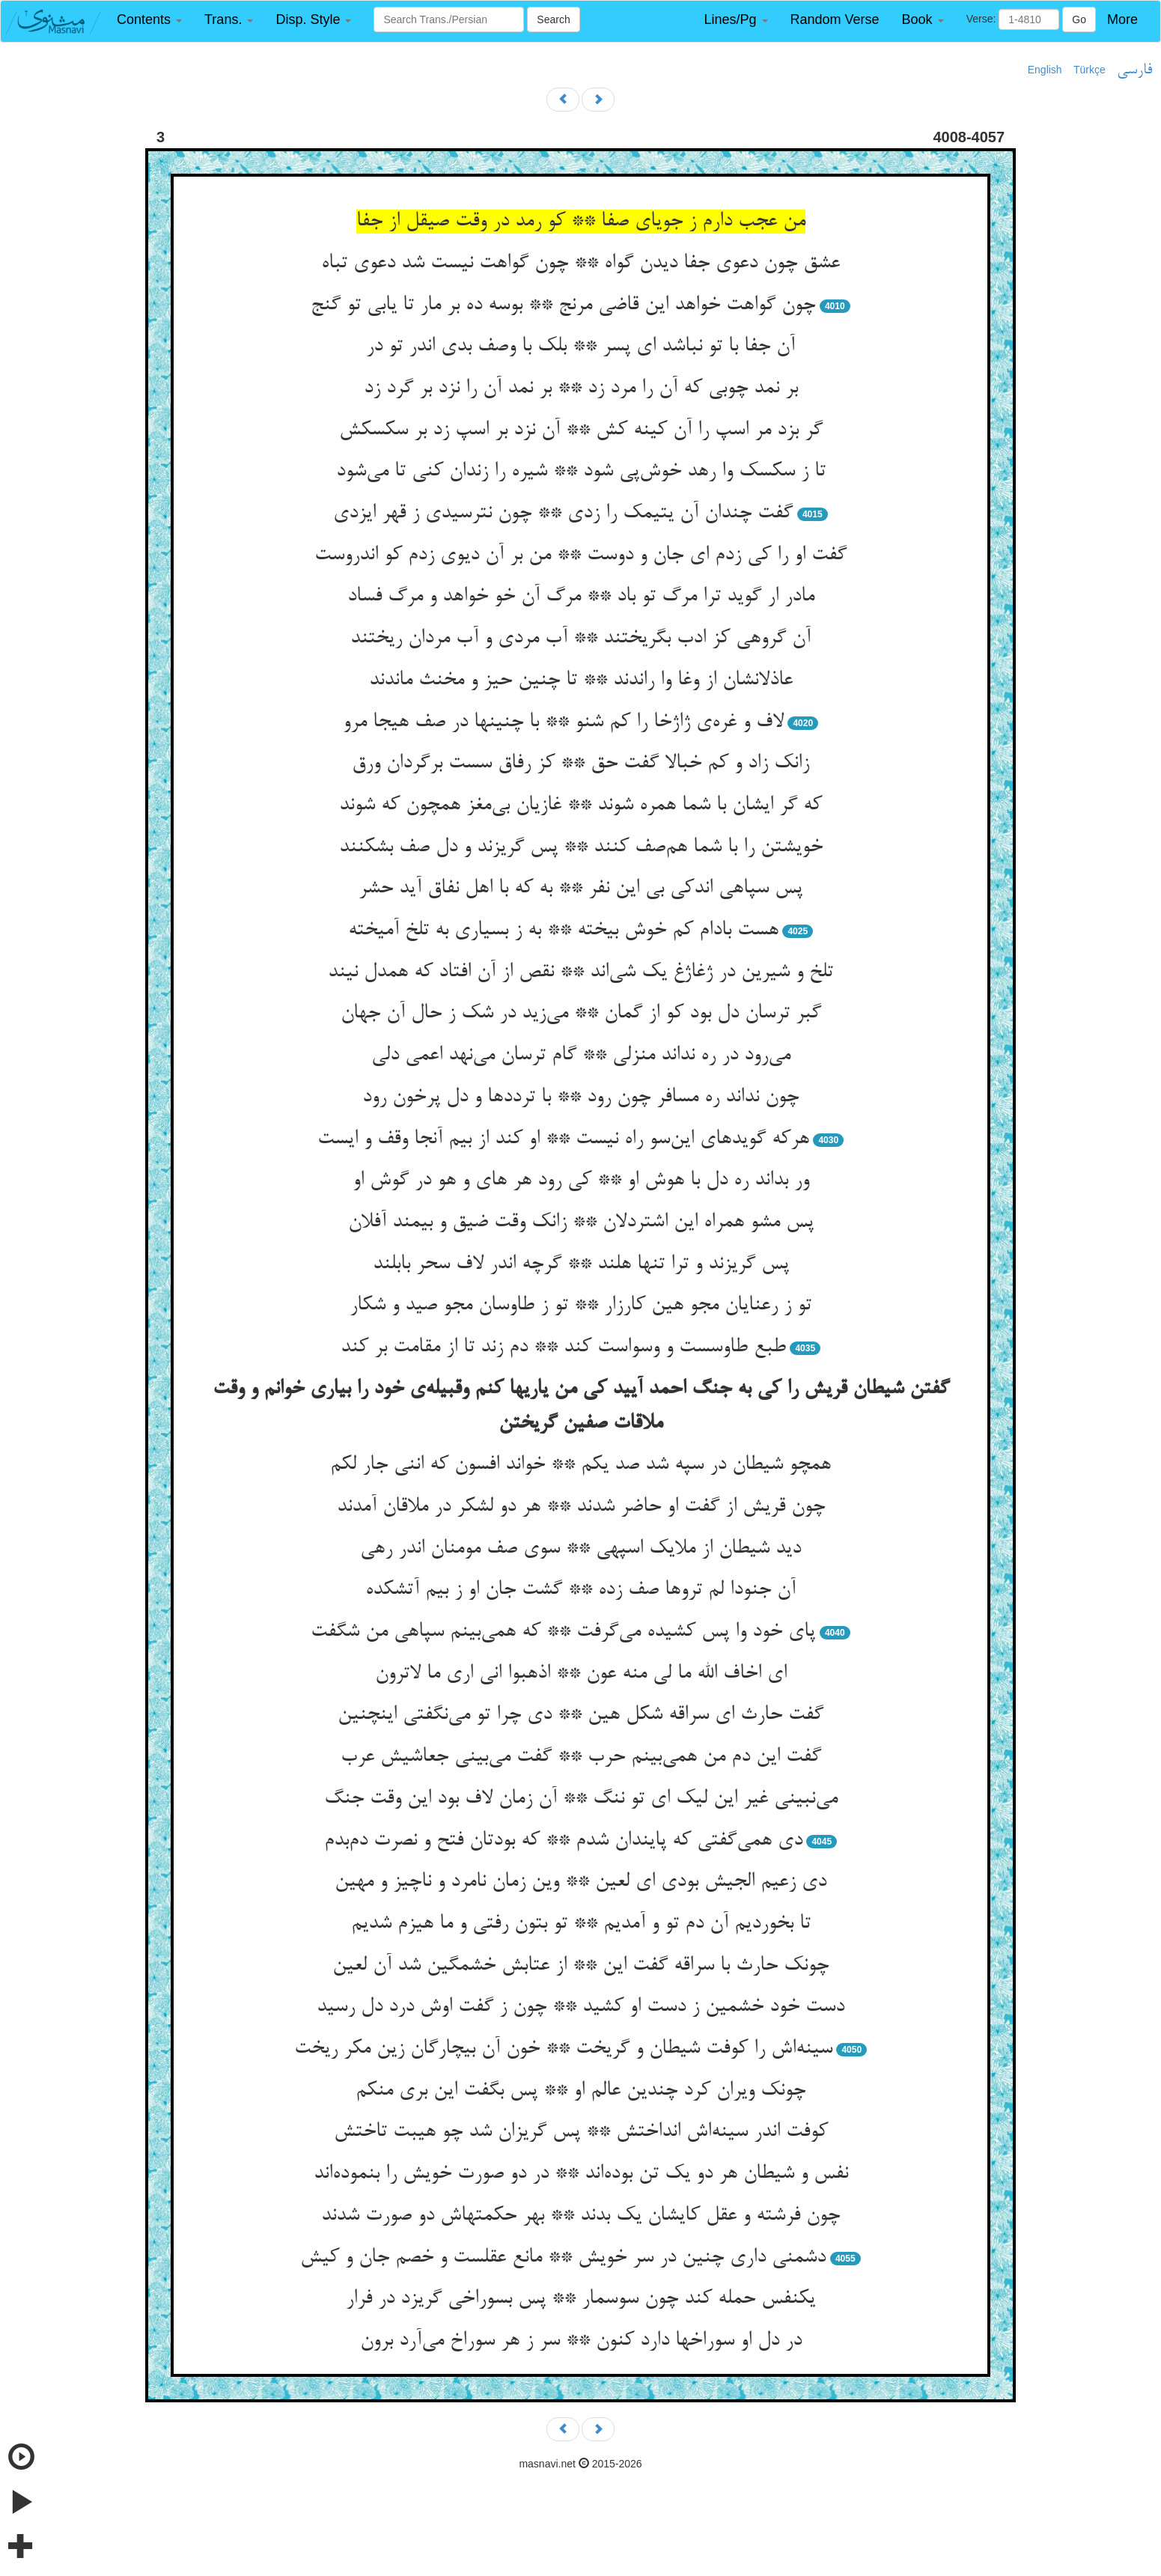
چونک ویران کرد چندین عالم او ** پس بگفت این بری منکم (580, 2091)
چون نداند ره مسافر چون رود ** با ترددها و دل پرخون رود (580, 1097)
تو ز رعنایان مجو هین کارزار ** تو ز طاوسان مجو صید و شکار (580, 1306)
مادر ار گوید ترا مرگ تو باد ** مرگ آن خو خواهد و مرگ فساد (580, 597)
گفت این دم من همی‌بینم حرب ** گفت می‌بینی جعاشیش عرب (581, 1757)
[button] (149, 20)
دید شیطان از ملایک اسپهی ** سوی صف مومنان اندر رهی (580, 1549)
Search (553, 19)
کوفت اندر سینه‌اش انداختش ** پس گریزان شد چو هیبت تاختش (581, 2132)
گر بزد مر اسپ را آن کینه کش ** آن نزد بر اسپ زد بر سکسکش (581, 430)
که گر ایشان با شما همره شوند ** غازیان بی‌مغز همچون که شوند (580, 805)
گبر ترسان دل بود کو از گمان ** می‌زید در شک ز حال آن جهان (581, 1014)
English (1045, 70)
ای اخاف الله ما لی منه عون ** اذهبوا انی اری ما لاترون (581, 1674)
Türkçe (1089, 70)
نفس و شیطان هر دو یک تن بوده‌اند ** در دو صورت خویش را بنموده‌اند (581, 2174)
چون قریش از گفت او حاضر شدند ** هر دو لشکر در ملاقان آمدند (581, 1507)
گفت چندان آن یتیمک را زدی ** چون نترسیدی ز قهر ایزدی (563, 514)
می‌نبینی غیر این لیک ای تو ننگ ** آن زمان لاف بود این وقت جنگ (581, 1799)
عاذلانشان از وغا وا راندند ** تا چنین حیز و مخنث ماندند (581, 680)
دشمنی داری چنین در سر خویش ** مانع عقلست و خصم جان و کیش (563, 2258)
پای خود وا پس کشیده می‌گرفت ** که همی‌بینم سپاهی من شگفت (563, 1632)
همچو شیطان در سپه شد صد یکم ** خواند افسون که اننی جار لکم (580, 1465)
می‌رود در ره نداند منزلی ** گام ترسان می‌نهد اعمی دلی (580, 1056)
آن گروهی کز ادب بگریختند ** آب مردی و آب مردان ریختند (580, 639)
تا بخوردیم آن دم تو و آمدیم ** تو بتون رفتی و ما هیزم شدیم (581, 1924)
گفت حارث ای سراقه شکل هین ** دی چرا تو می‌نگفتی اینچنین (580, 1715)
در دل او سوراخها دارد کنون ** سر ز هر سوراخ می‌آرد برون (581, 2341)
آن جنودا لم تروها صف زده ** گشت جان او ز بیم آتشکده (580, 1590)
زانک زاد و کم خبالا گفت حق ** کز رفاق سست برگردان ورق (580, 764)
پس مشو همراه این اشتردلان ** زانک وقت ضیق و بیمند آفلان (581, 1222)
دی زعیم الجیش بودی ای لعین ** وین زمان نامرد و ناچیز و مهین (580, 1882)
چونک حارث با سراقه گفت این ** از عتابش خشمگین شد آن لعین (580, 1966)
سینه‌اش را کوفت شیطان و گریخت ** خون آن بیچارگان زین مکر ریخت (563, 2049)
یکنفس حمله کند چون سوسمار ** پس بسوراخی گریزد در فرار (580, 2299)
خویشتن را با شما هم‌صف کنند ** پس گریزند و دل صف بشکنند (581, 847)
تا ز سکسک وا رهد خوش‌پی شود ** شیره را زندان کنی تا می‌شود (581, 472)
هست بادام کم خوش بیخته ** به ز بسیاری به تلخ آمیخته (563, 931)
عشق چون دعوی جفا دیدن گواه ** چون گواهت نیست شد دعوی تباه (580, 263)
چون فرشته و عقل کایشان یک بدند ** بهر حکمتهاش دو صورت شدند (580, 2216)
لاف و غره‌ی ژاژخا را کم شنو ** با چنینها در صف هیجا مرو (563, 722)
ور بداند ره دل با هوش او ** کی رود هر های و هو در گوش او (581, 1181)
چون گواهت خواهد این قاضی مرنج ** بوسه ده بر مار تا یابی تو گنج (563, 305)
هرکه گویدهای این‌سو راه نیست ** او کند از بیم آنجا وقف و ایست (563, 1139)
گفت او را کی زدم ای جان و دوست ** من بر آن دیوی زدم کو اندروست (580, 555)
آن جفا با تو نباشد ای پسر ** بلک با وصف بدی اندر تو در (580, 347)
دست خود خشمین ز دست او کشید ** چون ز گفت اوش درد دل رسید (580, 2007)
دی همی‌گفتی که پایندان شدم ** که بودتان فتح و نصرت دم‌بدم (563, 1841)
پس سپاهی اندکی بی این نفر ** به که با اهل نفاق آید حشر (580, 889)
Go (1079, 19)
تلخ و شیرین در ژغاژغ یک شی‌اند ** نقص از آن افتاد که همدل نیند (580, 972)
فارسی (1134, 70)
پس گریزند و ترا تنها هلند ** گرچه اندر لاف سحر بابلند (581, 1264)
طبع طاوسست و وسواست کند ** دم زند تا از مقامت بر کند (563, 1347)
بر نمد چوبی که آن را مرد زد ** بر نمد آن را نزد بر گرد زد (581, 389)
